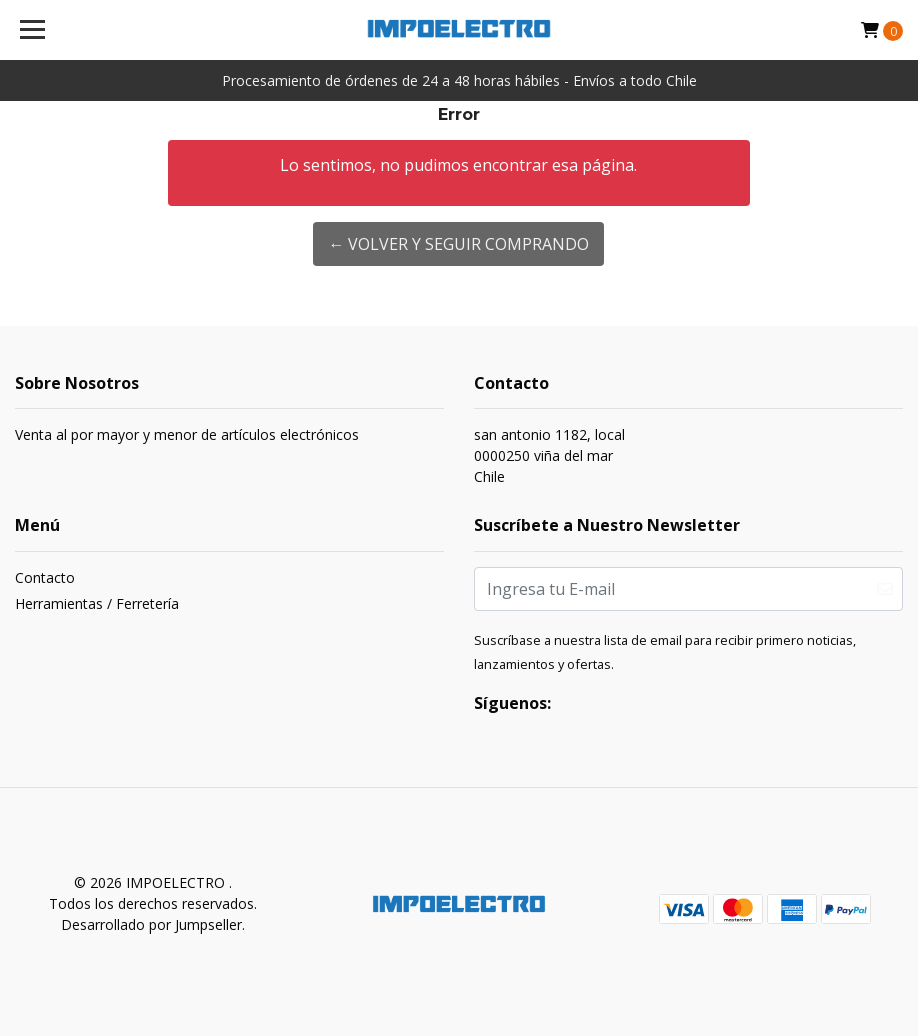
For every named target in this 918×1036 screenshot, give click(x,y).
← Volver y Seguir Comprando (458, 244)
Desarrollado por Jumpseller (151, 924)
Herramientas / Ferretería (97, 603)
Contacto (45, 577)
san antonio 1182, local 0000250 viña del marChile (549, 455)
